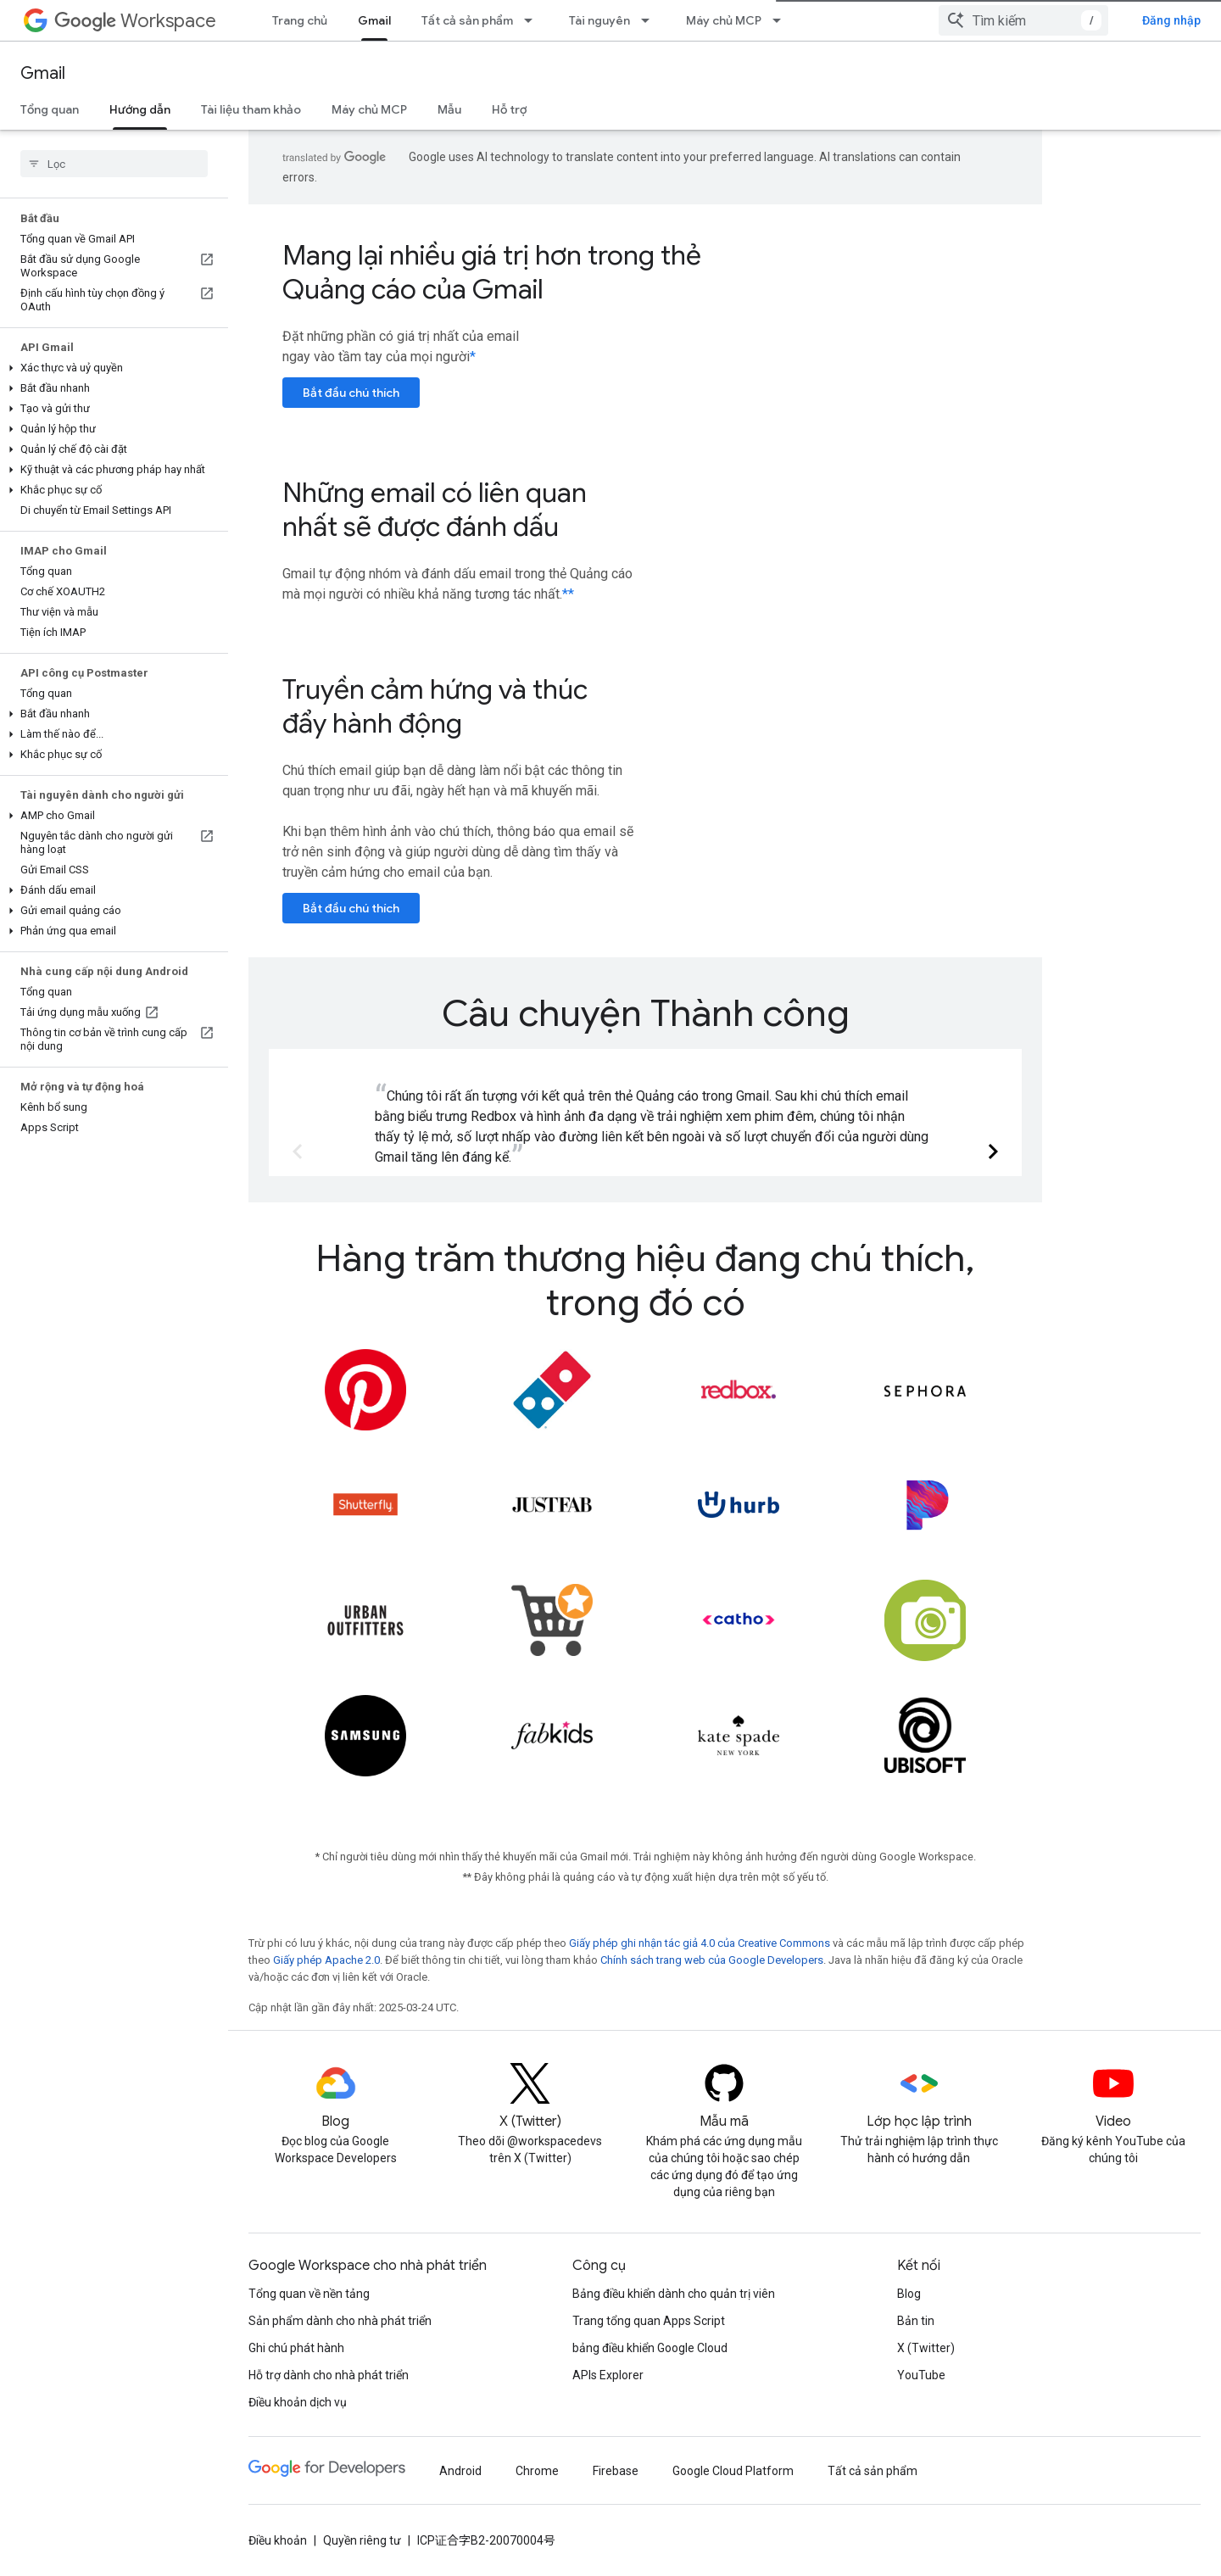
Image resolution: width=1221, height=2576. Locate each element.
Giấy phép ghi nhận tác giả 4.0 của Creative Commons (699, 1943)
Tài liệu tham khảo (251, 109)
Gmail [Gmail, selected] (374, 20)
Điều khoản (277, 2540)
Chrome (537, 2471)
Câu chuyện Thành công (646, 1013)
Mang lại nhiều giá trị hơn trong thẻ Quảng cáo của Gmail (491, 272)
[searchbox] (114, 163)
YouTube (921, 2375)
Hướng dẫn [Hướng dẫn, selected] (139, 109)
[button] (110, 368)
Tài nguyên (599, 20)
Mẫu (449, 109)
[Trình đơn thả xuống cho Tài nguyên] (650, 20)
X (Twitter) (926, 2348)
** (568, 594)
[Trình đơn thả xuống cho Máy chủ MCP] (781, 20)
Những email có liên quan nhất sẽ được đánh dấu (434, 510)
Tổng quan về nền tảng (309, 2293)
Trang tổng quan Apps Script (648, 2321)
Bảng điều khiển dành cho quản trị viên (673, 2293)
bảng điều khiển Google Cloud (650, 2348)
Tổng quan (49, 109)
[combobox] (1023, 20)
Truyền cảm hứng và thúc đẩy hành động (435, 706)
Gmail (42, 73)
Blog (909, 2293)
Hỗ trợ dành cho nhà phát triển (328, 2375)
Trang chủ (299, 20)
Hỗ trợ (509, 109)
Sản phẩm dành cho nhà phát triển (340, 2321)
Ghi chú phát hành (296, 2348)
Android (460, 2471)
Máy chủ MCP (723, 20)
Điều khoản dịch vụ (297, 2402)
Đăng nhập (1171, 20)
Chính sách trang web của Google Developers (711, 1960)
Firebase (615, 2471)
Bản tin (915, 2321)
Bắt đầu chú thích (351, 392)
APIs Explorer (608, 2375)
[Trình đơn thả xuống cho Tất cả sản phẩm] (533, 20)
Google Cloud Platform (733, 2471)
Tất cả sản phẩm (467, 20)
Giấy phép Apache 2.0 (326, 1960)
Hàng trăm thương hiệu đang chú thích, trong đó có (645, 1280)
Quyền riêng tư (362, 2540)
